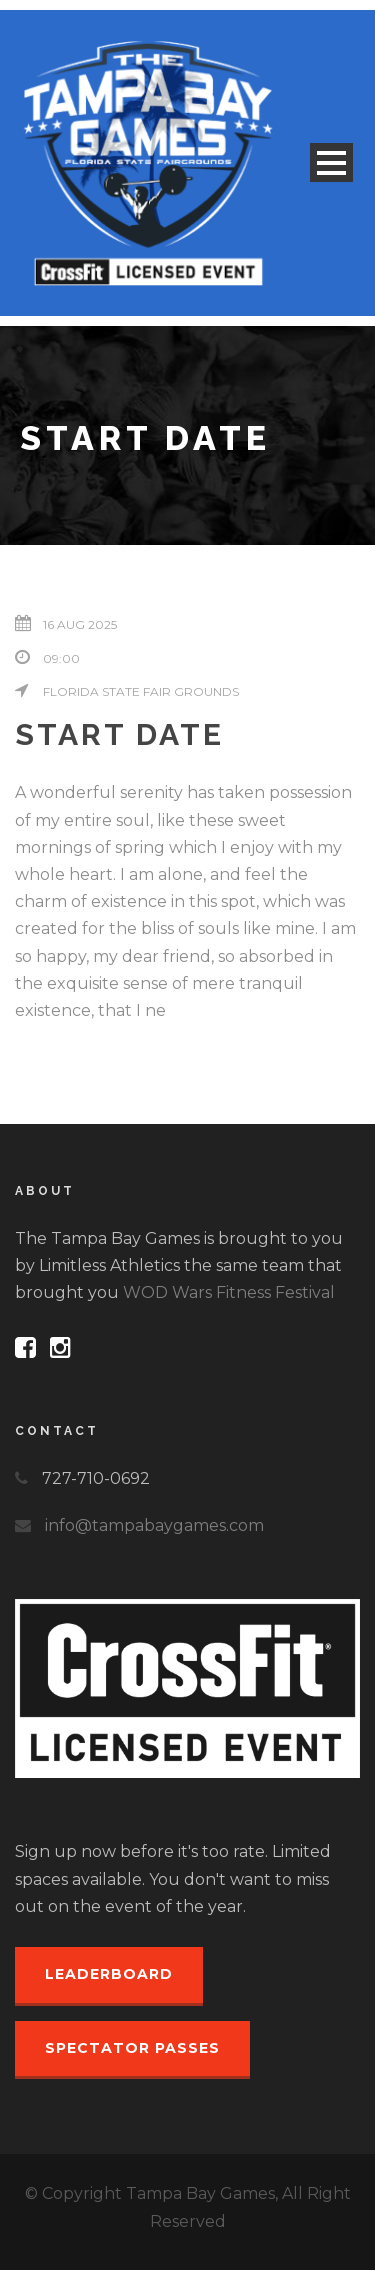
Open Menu (331, 162)
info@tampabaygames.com (154, 1525)
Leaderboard (109, 1974)
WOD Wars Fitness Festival (229, 1292)
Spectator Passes (132, 2048)
